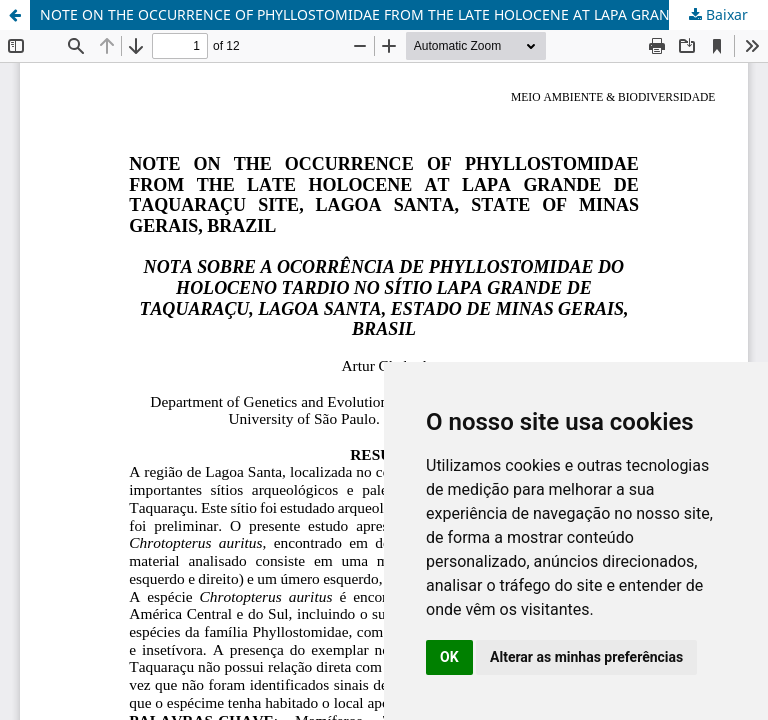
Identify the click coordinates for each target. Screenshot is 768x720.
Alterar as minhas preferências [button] (586, 657)
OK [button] (449, 657)
